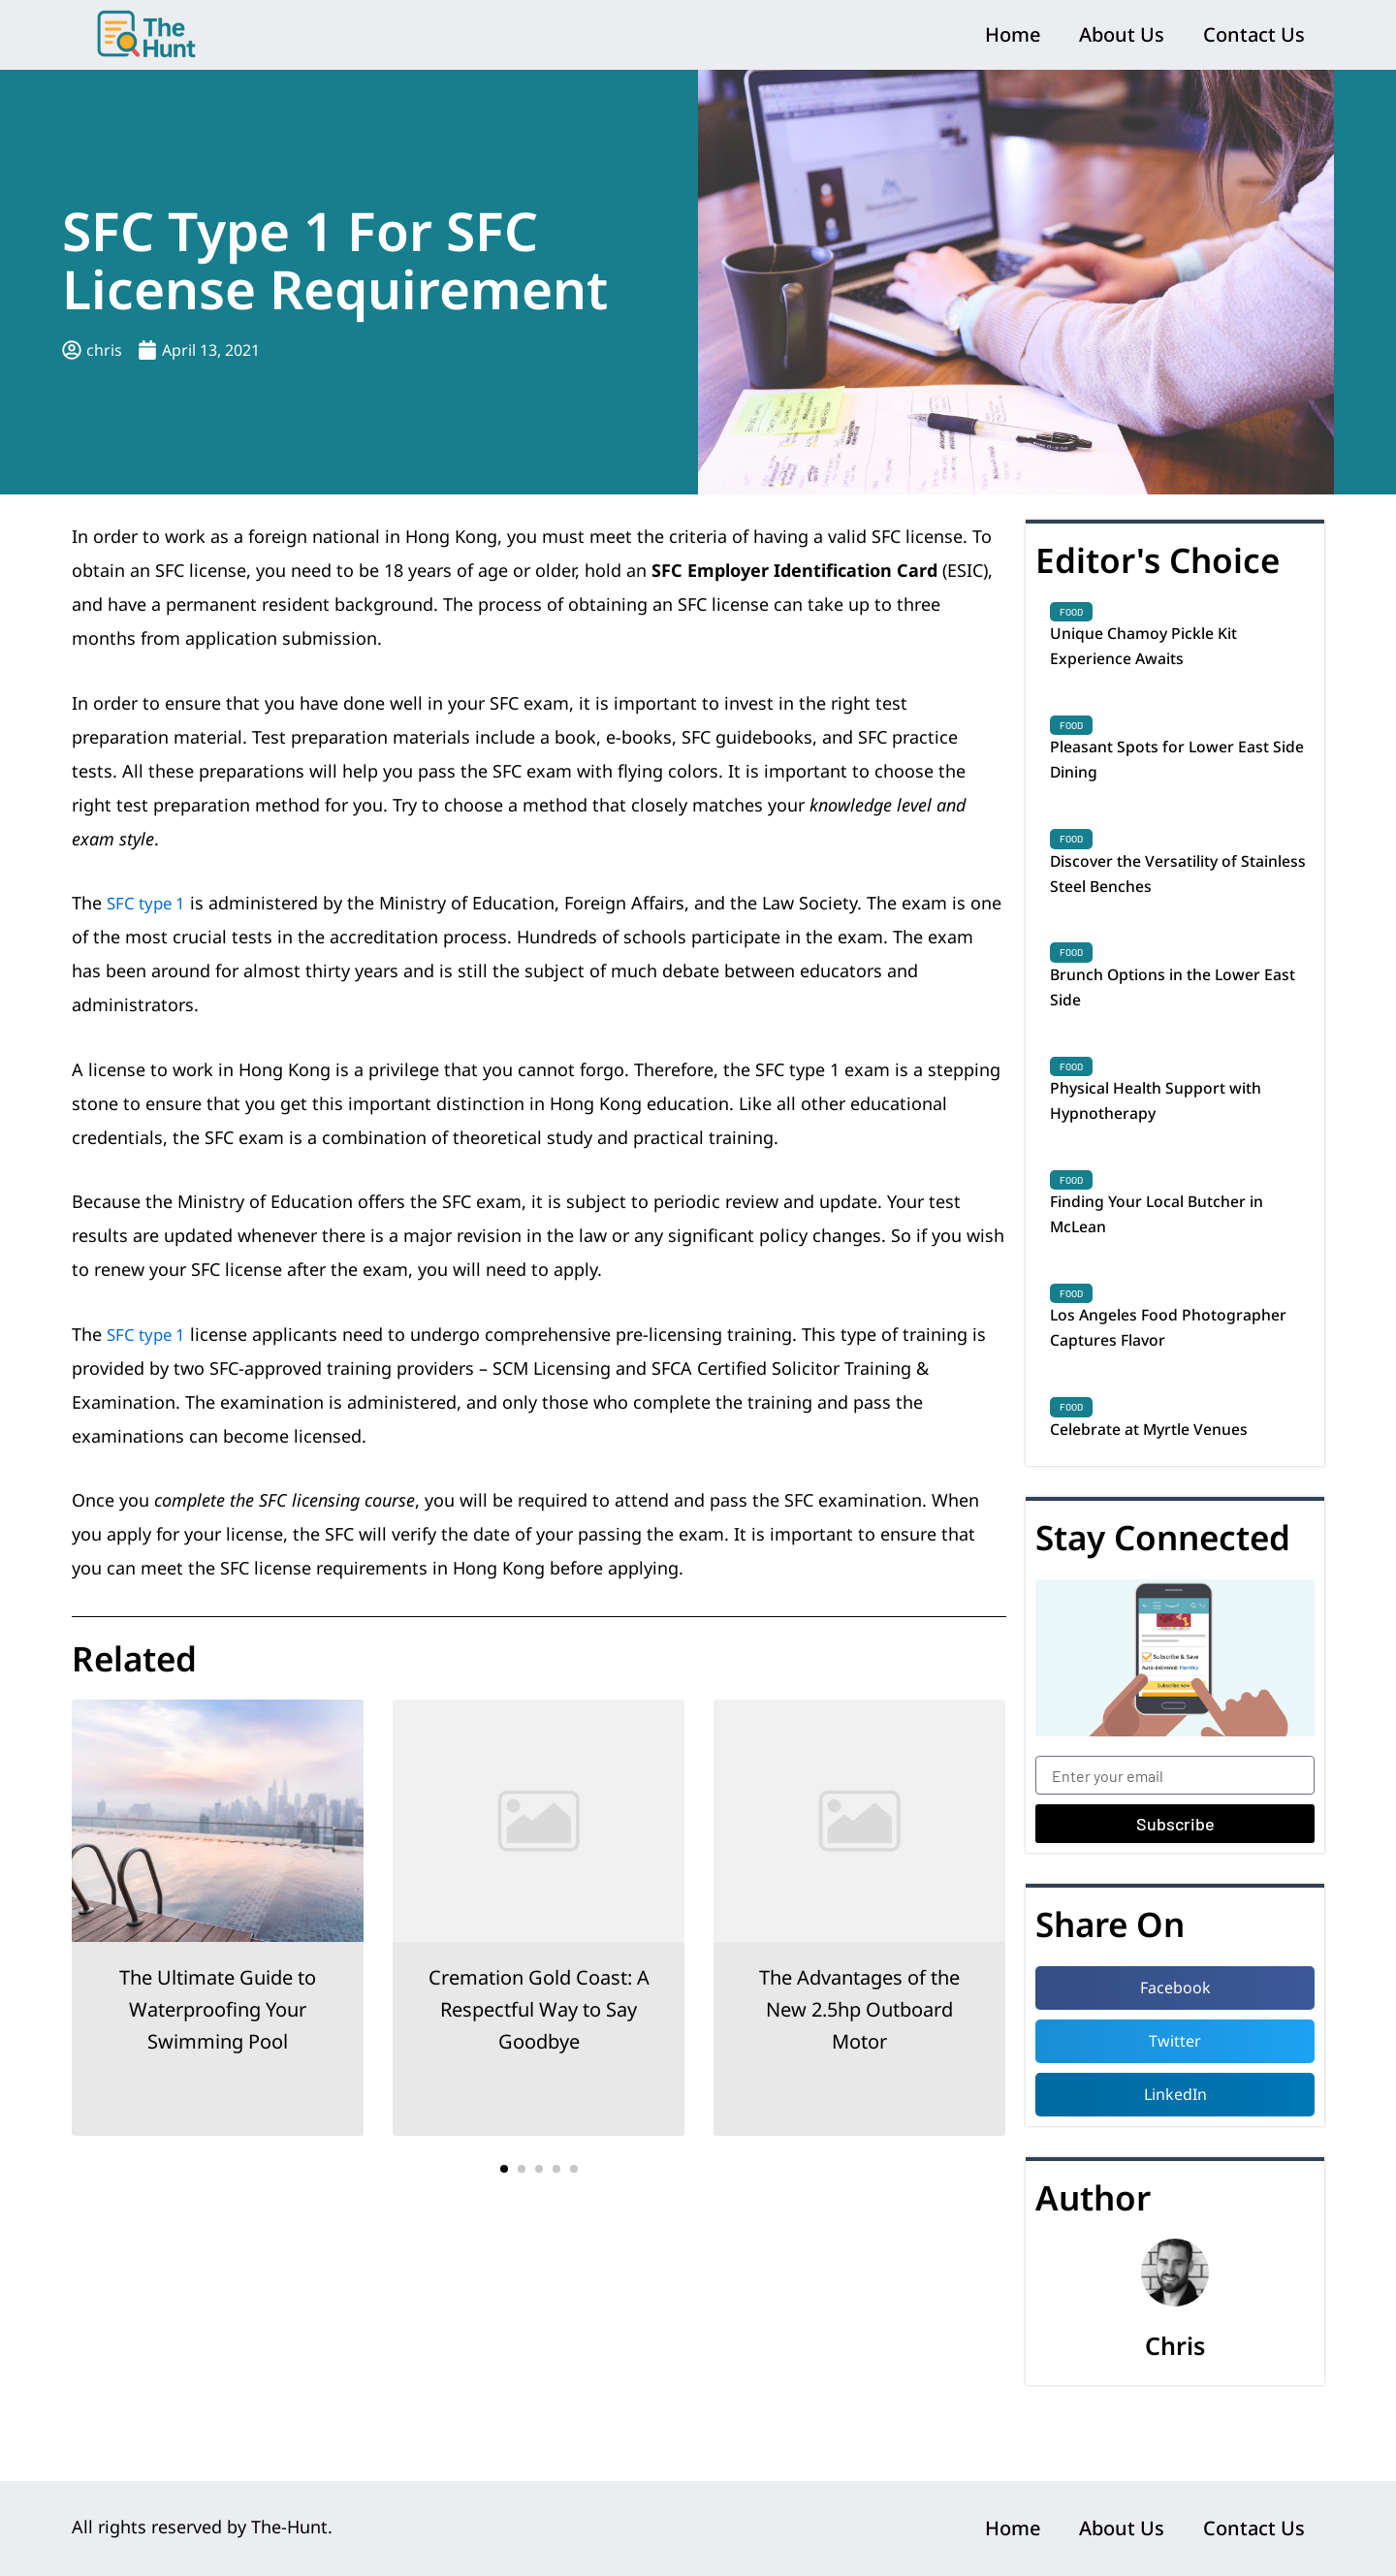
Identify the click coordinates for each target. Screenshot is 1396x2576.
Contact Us (1254, 34)
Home (1012, 34)
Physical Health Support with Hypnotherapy (1170, 1134)
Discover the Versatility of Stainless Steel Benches (1157, 892)
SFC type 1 (149, 902)
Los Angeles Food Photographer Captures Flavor (1176, 1377)
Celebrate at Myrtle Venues (1163, 1482)
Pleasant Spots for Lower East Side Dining (1174, 771)
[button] (504, 2169)
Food (1071, 612)
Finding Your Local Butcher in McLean (1172, 1255)
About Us (1121, 34)
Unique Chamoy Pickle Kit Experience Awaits (1156, 649)
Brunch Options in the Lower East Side (1170, 1013)
